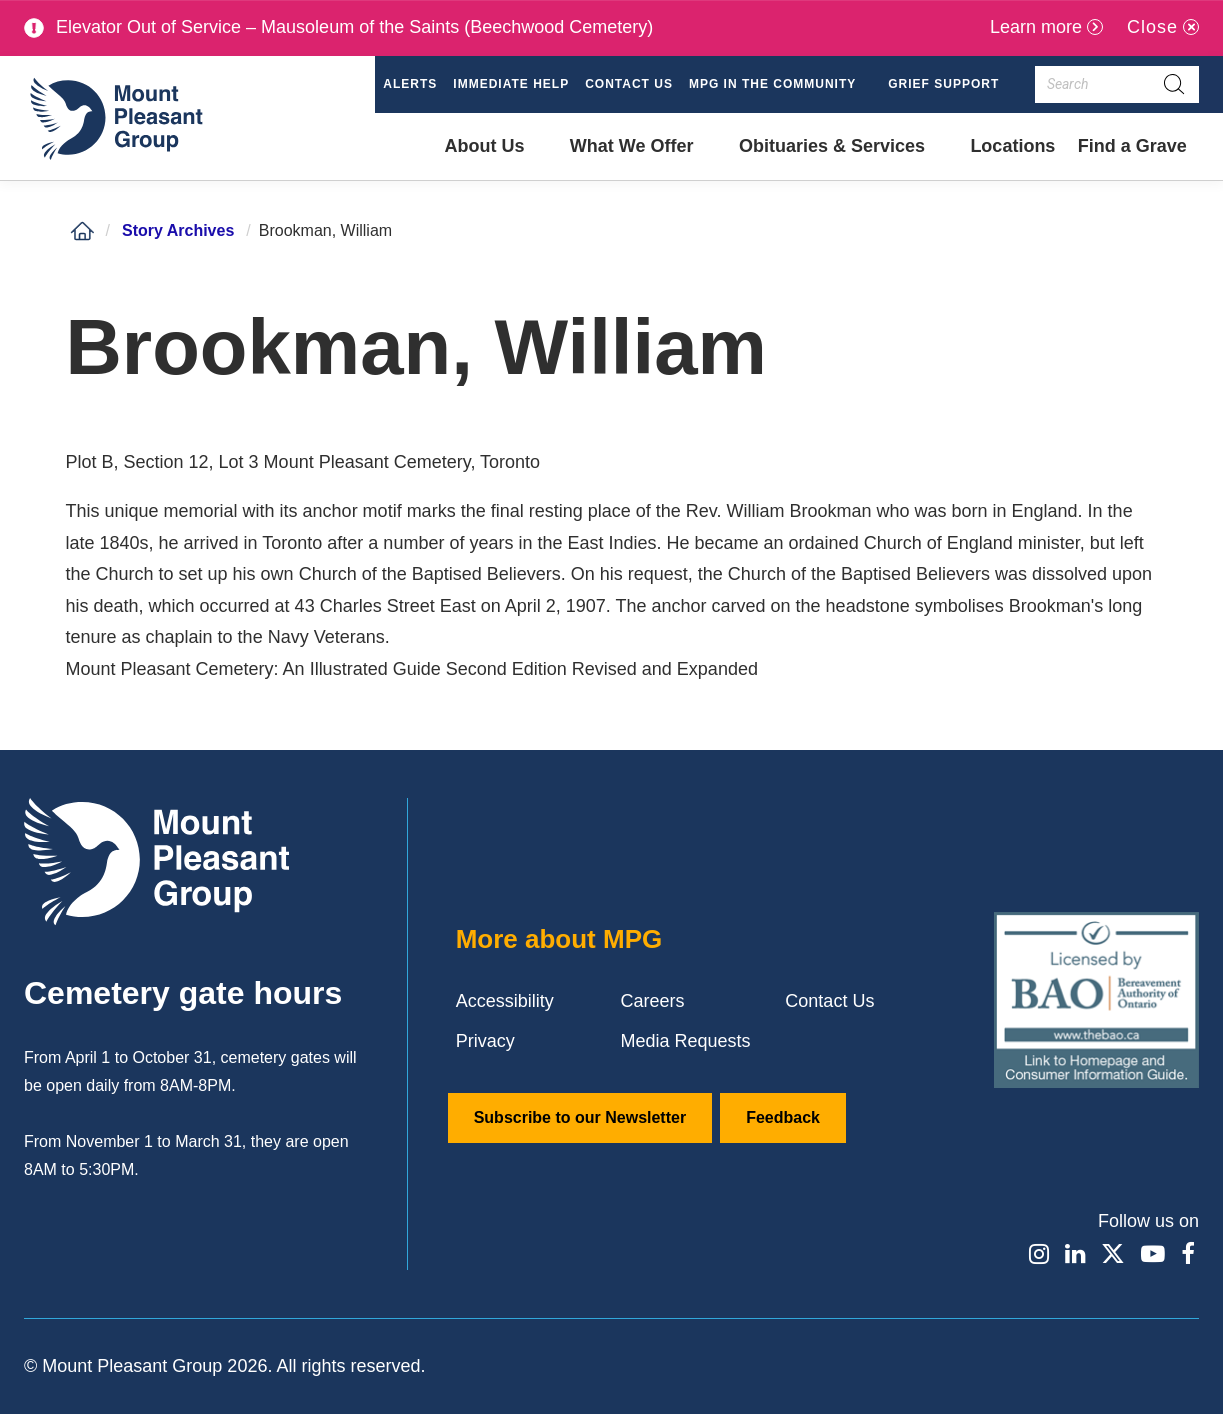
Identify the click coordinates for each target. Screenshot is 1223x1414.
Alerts (410, 84)
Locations (1012, 146)
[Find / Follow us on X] (1113, 1254)
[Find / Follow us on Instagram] (1037, 1254)
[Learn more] (1046, 27)
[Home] (82, 231)
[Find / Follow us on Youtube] (1153, 1254)
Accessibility (505, 1001)
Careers (653, 1001)
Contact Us (629, 84)
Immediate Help (511, 84)
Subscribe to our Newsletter (580, 1117)
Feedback (783, 1117)
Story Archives (178, 230)
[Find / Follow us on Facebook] (1188, 1254)
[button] (780, 85)
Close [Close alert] (1152, 27)
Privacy (485, 1041)
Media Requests (686, 1041)
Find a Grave (1132, 158)
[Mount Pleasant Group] (114, 118)
